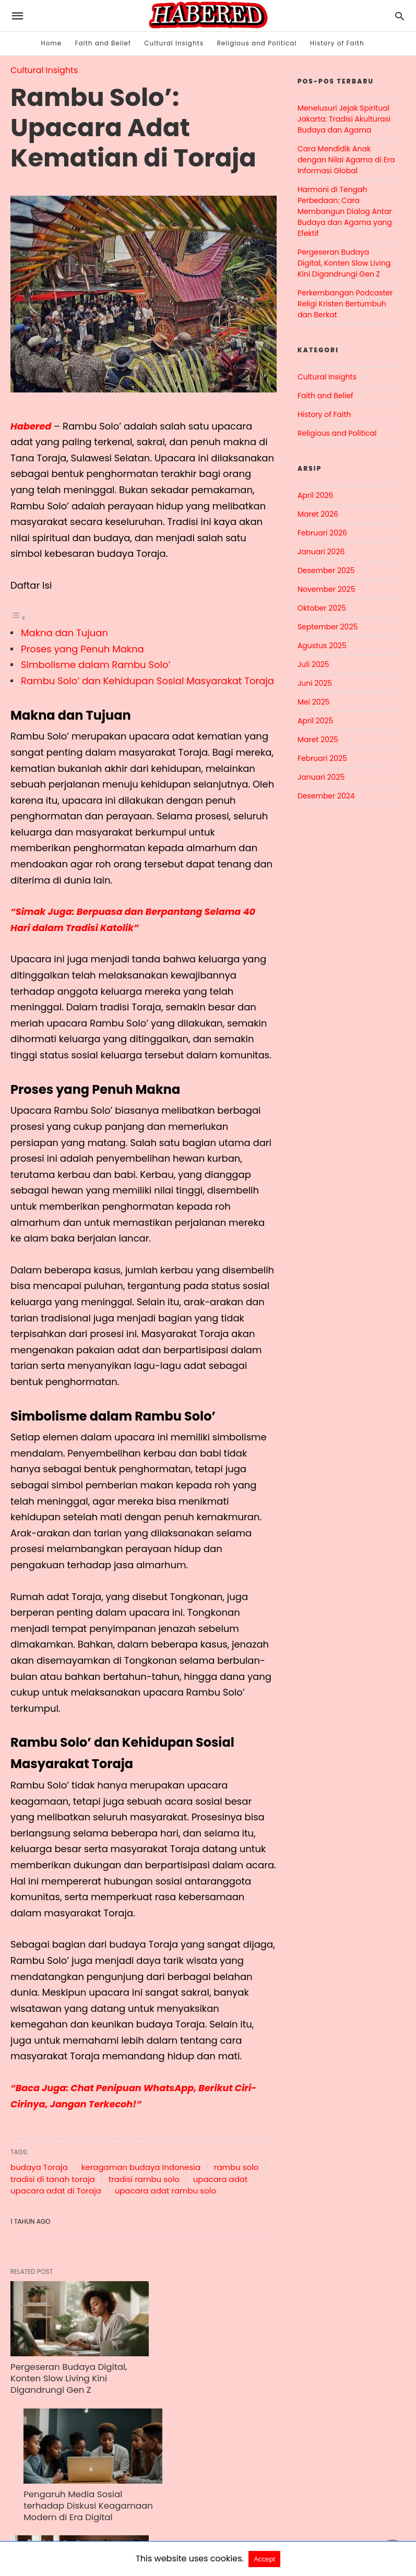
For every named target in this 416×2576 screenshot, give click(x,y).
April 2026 (316, 495)
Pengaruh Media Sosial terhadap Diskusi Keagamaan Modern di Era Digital (198, 2370)
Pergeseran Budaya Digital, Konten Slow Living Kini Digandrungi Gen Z (66, 2365)
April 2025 (315, 720)
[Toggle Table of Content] (18, 617)
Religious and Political (257, 43)
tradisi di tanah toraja (52, 2179)
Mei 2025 (314, 702)
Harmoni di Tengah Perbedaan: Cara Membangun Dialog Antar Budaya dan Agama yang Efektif (345, 211)
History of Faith (337, 43)
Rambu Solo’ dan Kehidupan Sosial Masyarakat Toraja (147, 680)
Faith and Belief (103, 43)
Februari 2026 (322, 533)
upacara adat (220, 2179)
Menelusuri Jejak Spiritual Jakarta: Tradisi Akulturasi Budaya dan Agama (344, 119)
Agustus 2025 (322, 645)
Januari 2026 (321, 551)
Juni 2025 (315, 683)
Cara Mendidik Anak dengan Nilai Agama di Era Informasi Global (346, 160)
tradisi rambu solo (144, 2179)
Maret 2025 (318, 739)
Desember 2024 (326, 796)
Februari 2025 (322, 758)
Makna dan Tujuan (64, 632)
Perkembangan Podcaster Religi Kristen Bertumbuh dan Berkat (345, 304)
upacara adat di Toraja (55, 2190)
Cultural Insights (174, 43)
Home (51, 43)
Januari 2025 (321, 777)
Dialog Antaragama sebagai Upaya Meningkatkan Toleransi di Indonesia (64, 2494)
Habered (31, 426)
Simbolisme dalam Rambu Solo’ (95, 664)
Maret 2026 (318, 514)
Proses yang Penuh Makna (82, 648)
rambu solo (236, 2167)
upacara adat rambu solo (165, 2190)
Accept (264, 2559)
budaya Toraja (39, 2167)
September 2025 (328, 627)
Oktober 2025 (322, 608)
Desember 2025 (326, 570)
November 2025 (326, 589)
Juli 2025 (313, 664)
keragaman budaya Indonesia (140, 2167)
